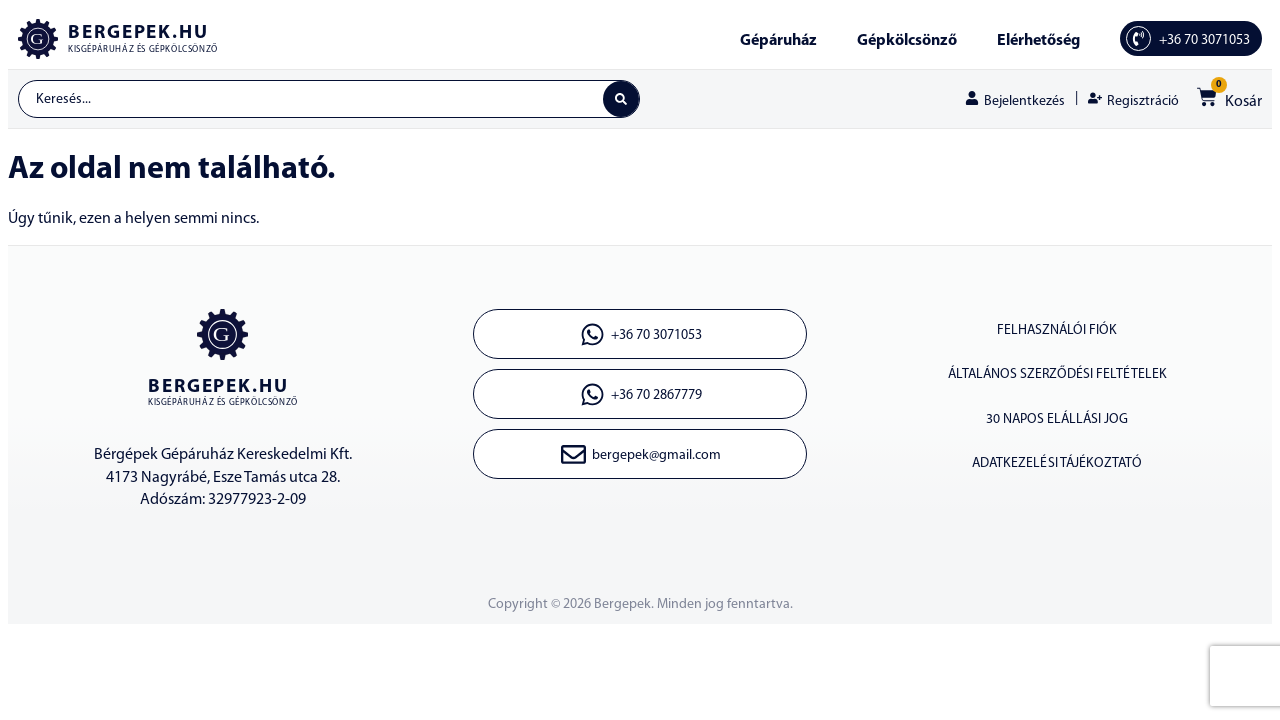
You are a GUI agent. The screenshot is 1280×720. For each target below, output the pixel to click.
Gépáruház (778, 41)
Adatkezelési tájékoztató (1057, 471)
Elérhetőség (1038, 41)
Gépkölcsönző (907, 41)
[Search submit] (620, 100)
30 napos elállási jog (1057, 425)
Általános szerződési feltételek (1057, 379)
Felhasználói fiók (1057, 333)
